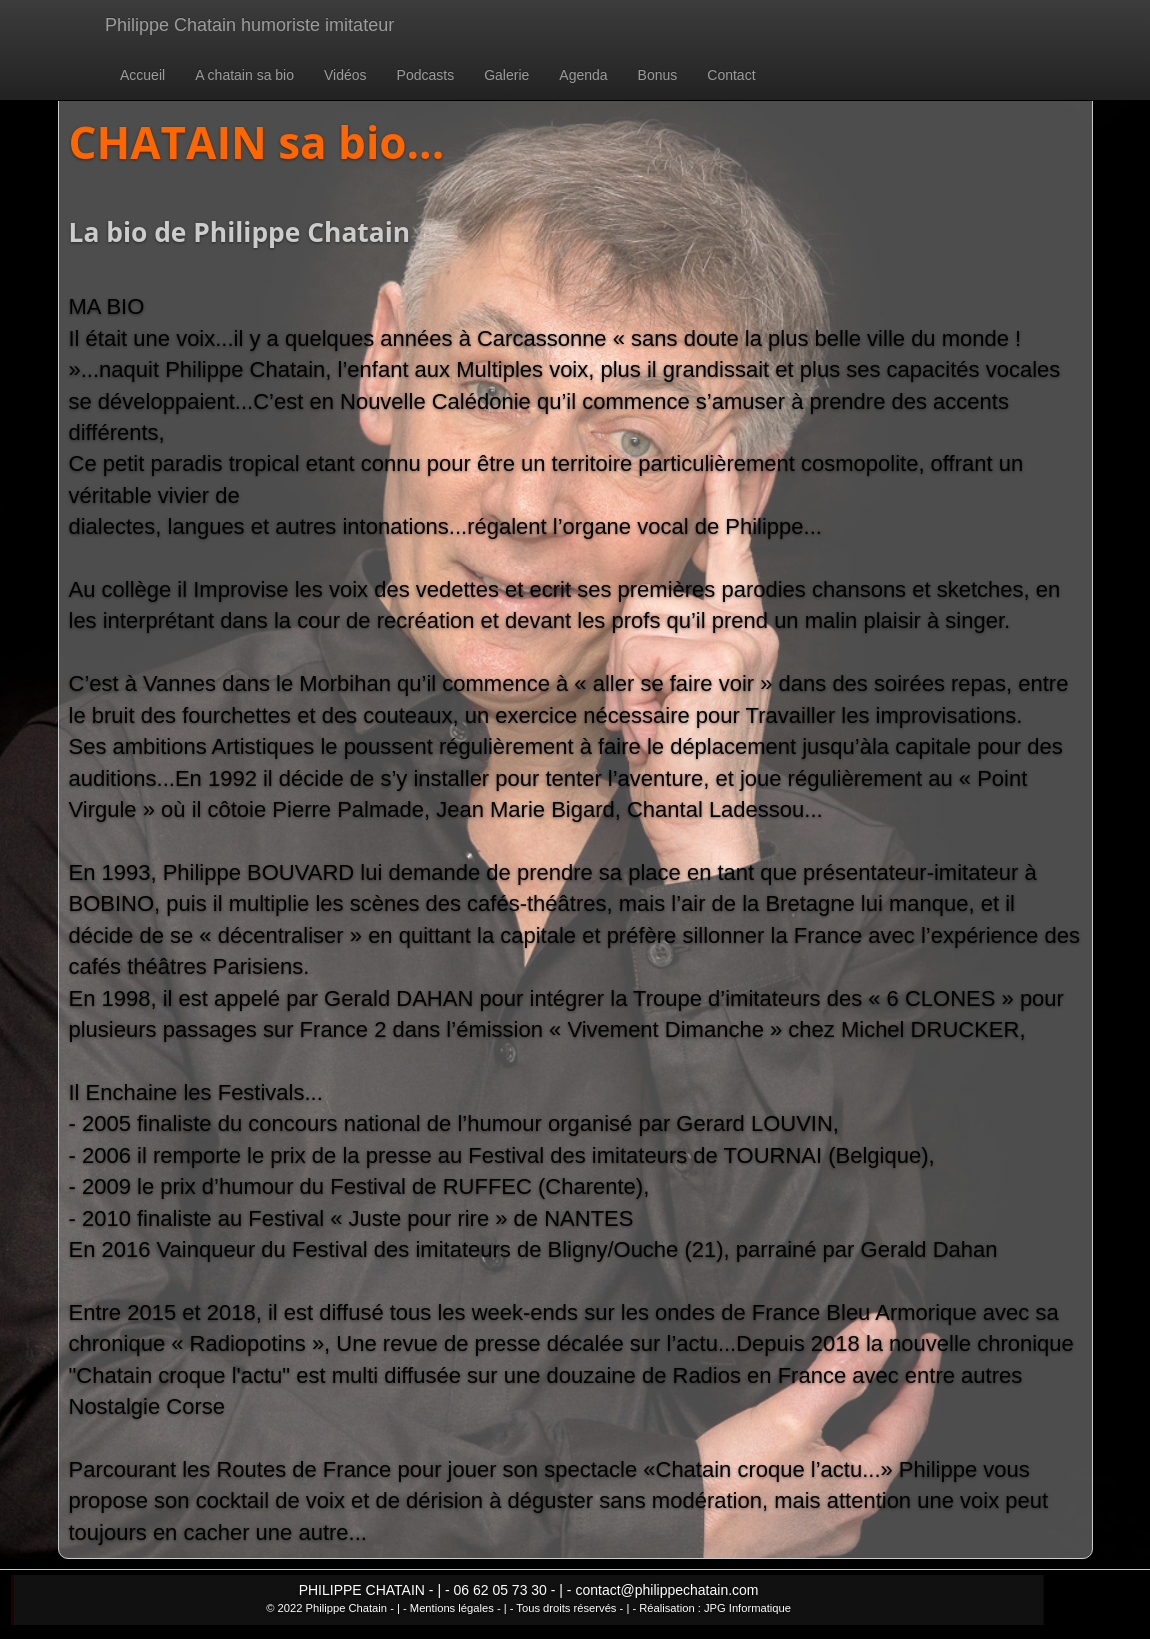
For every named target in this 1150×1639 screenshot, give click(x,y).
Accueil (142, 75)
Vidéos (345, 75)
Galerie (506, 75)
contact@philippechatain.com (666, 1590)
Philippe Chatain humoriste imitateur (249, 25)
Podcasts (426, 75)
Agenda (583, 75)
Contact (731, 75)
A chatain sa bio (244, 75)
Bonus (658, 75)
